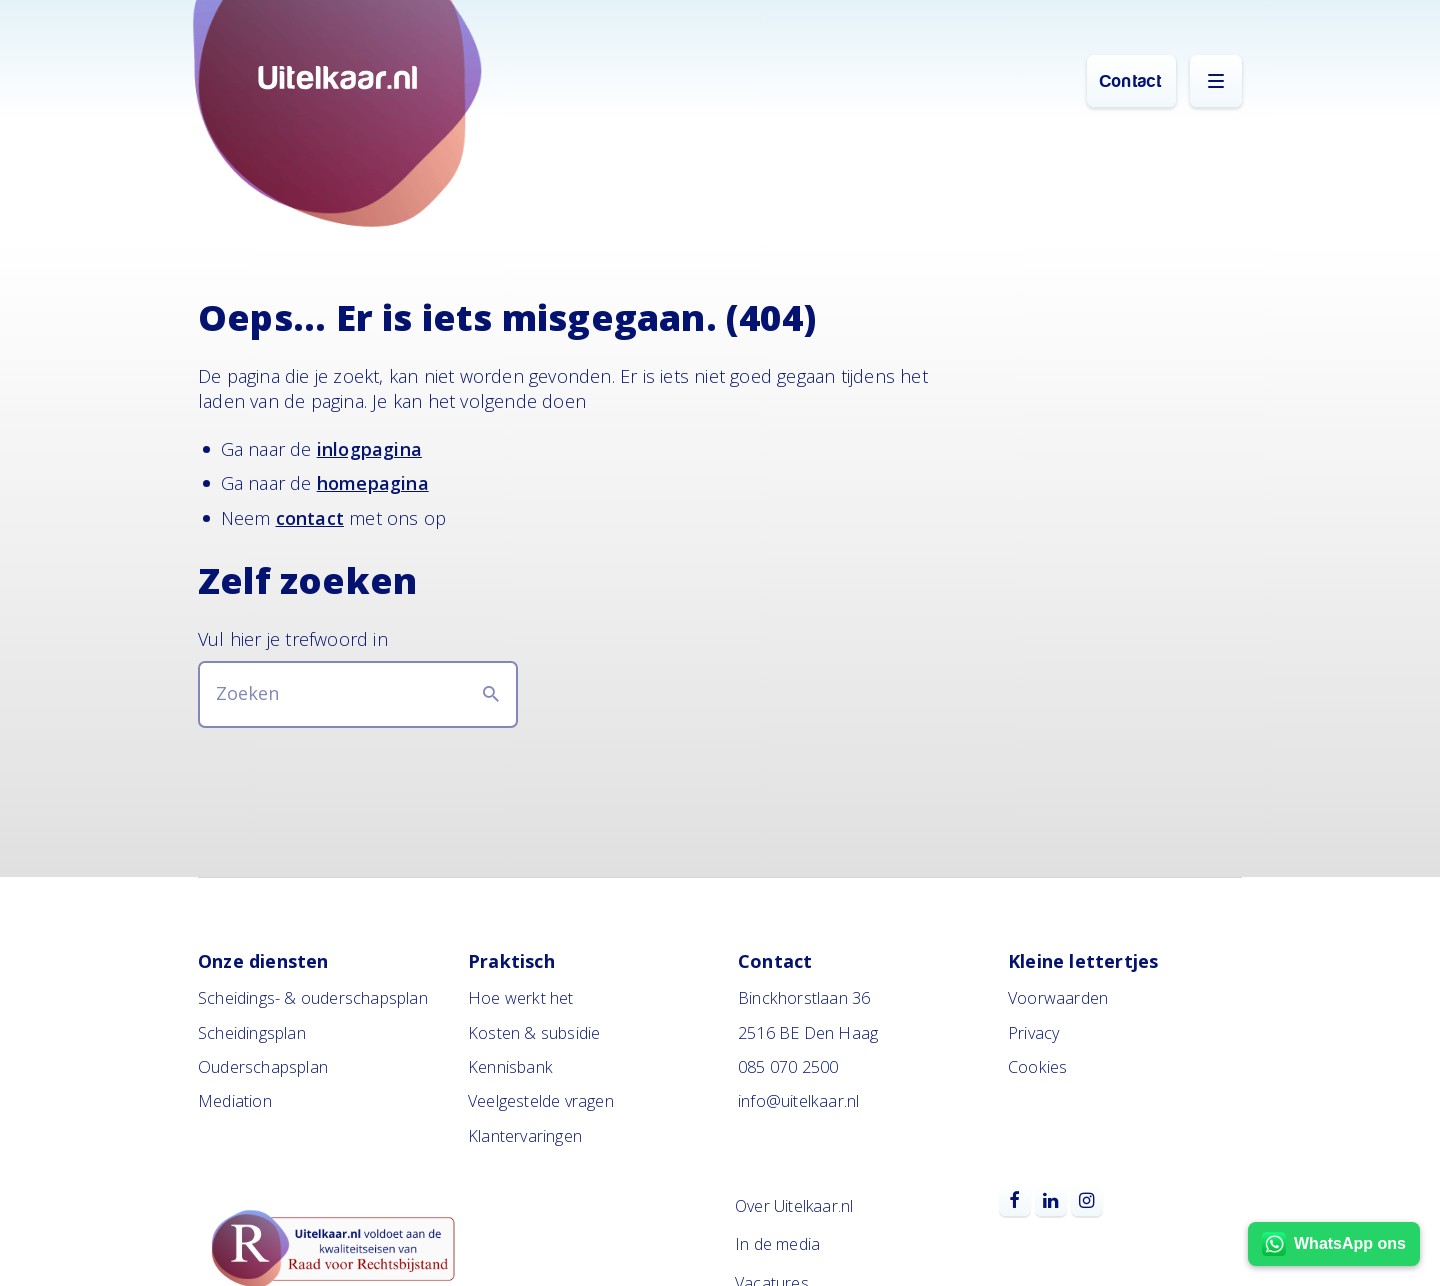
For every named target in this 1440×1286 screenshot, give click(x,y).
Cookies (1037, 1067)
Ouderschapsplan (263, 1067)
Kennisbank (510, 1067)
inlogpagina (369, 449)
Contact (1131, 81)
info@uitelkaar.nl (798, 1101)
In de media (777, 1244)
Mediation (235, 1101)
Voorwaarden (1058, 998)
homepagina (373, 483)
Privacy (1033, 1033)
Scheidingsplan (252, 1033)
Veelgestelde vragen (541, 1101)
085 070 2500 (788, 1067)
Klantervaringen (525, 1136)
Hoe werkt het (521, 998)
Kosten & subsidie (534, 1033)
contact (310, 518)
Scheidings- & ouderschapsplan (313, 998)
